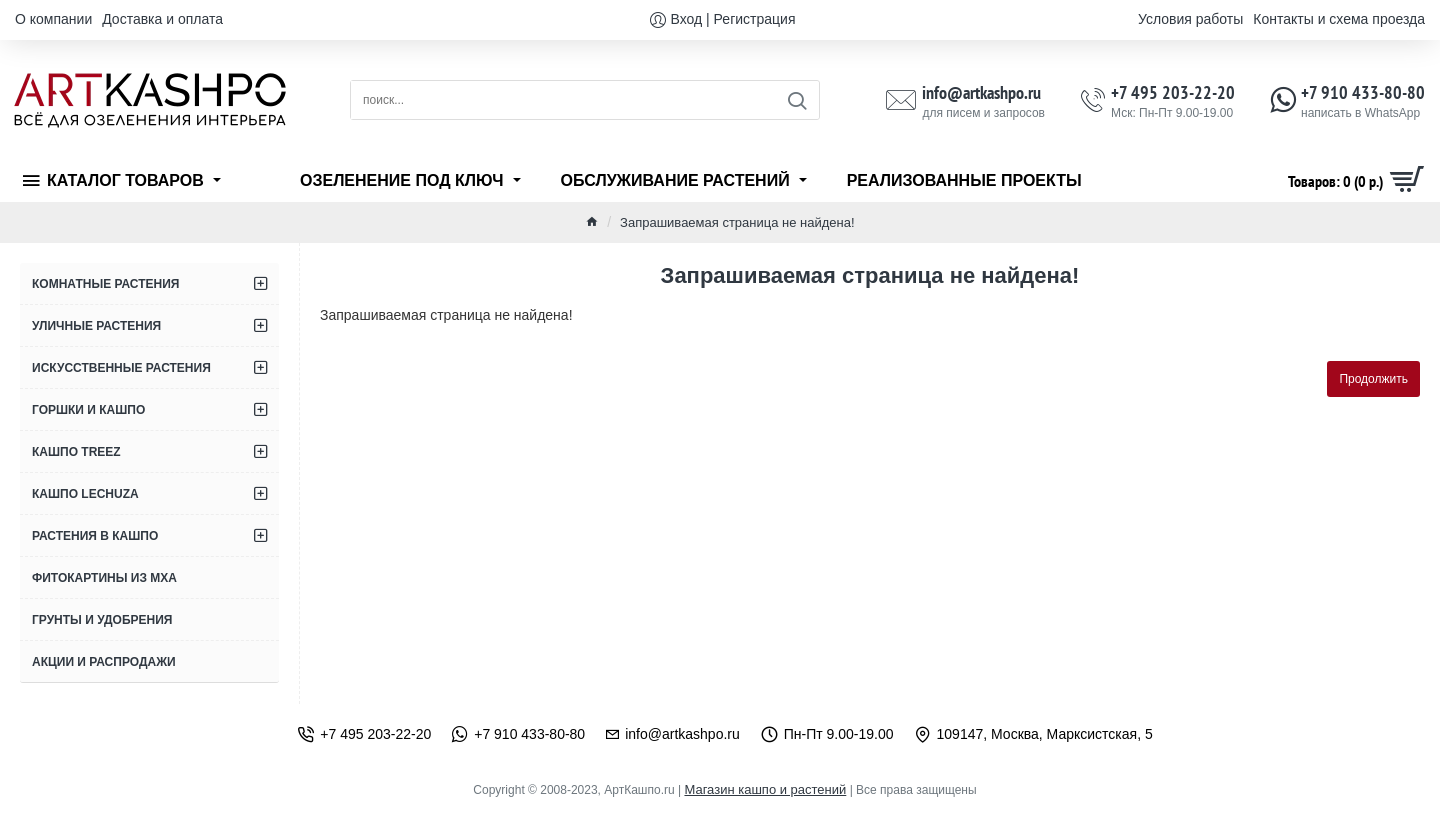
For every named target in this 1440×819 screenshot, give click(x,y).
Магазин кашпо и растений (765, 789)
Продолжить (1373, 379)
